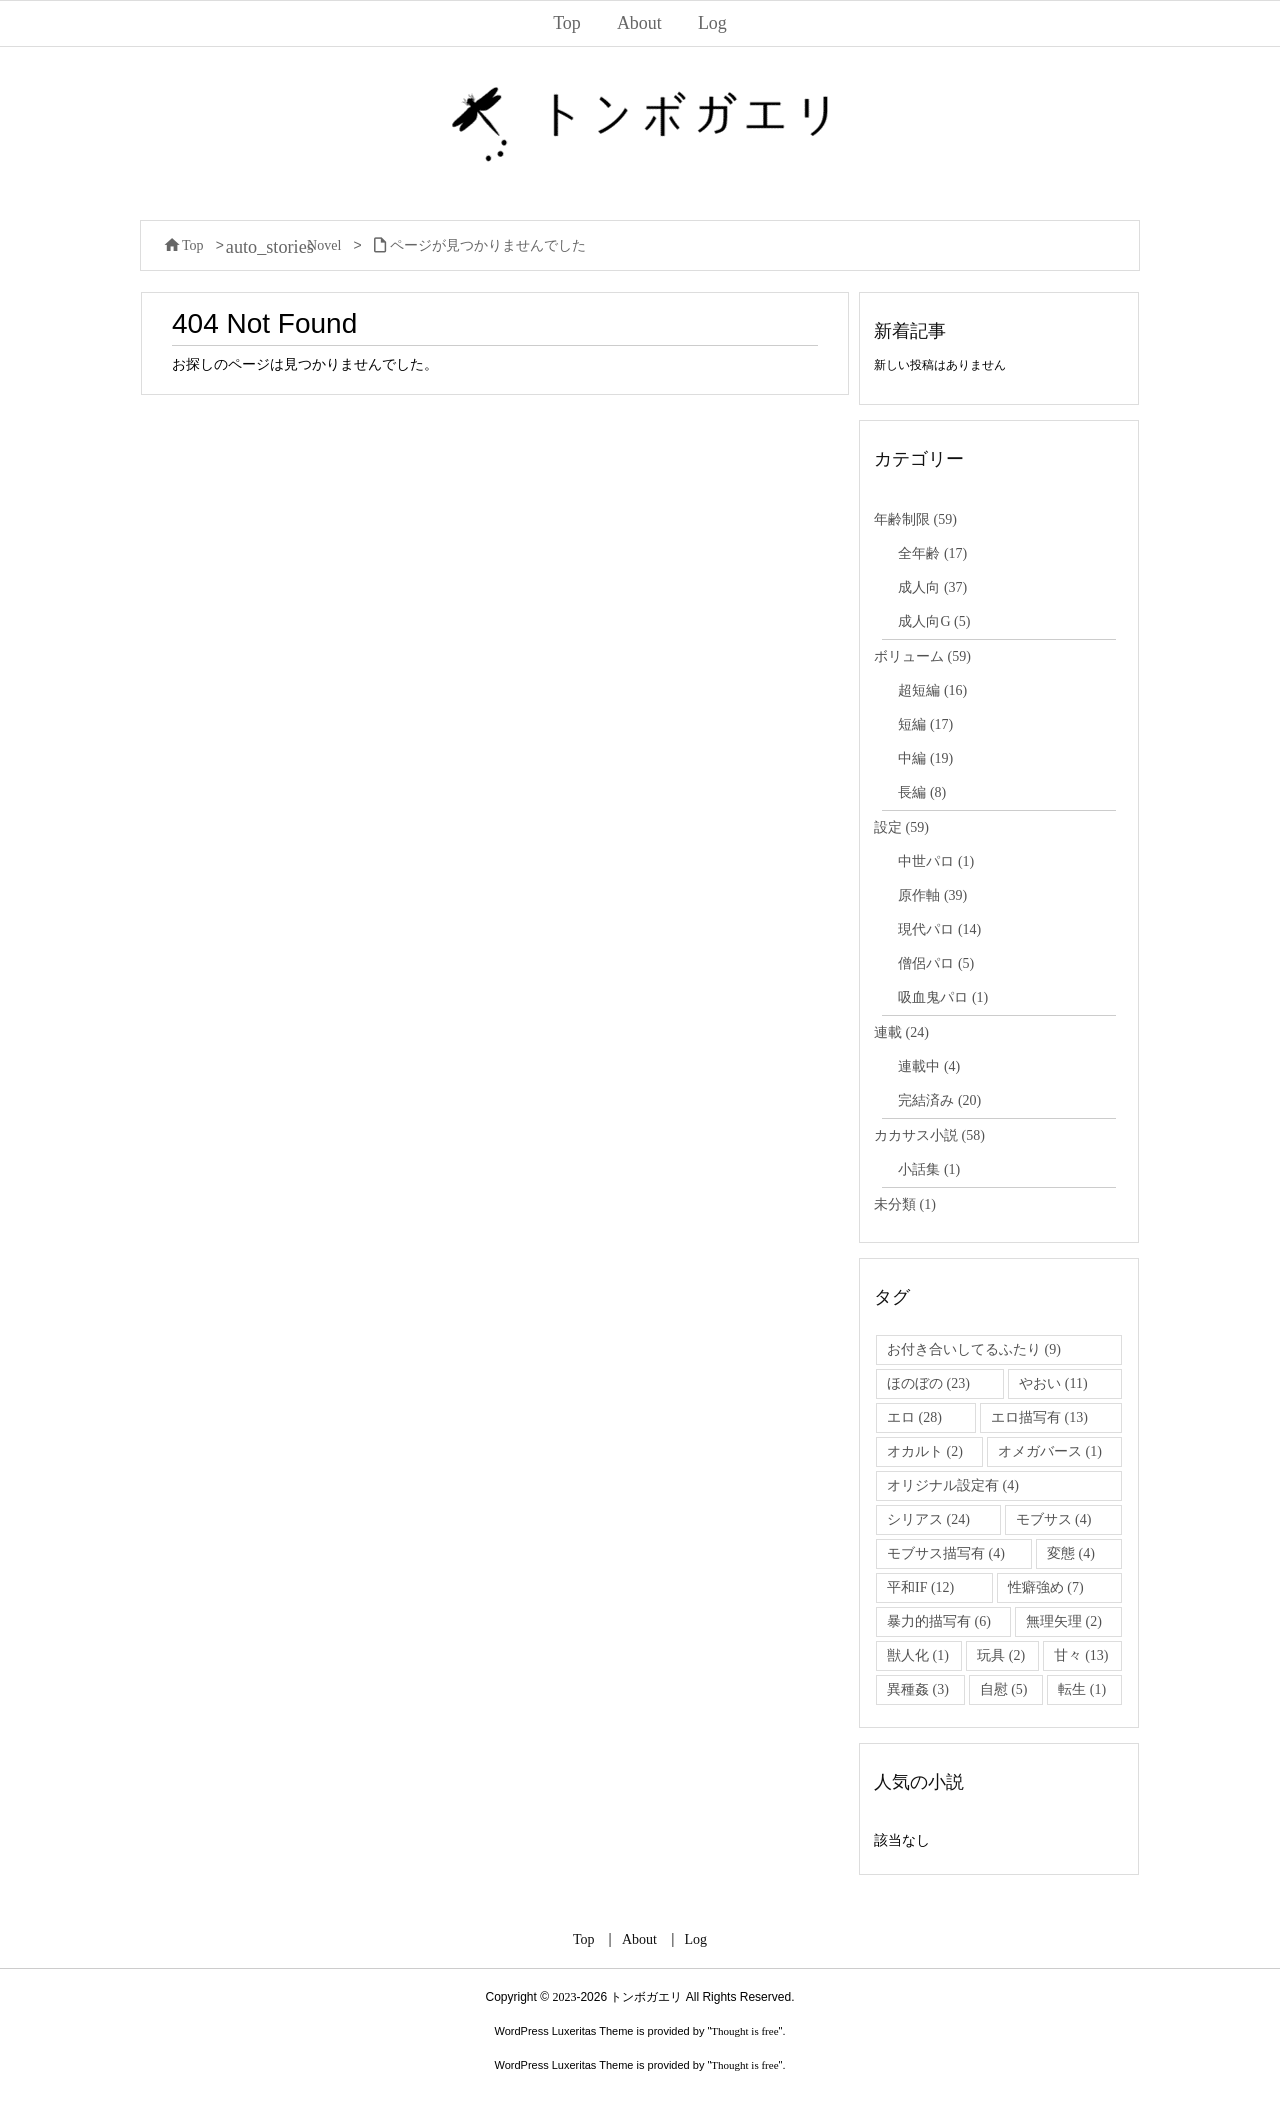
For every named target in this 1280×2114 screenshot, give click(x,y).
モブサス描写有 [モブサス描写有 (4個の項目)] (946, 1553)
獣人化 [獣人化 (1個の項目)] (918, 1655)
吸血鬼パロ (943, 997)
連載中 (929, 1066)
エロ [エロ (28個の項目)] (914, 1417)
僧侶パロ (936, 963)
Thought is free (744, 2031)
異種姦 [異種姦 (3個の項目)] (918, 1689)
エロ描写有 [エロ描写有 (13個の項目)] (1039, 1417)
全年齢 (932, 553)
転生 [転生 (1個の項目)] (1082, 1689)
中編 (925, 758)
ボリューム (922, 656)
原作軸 (932, 895)
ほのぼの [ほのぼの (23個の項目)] (928, 1383)
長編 (922, 792)
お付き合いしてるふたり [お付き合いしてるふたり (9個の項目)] (974, 1349)
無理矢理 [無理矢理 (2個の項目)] (1064, 1621)
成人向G (934, 621)
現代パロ (939, 929)
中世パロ (936, 861)
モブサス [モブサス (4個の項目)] (1054, 1519)
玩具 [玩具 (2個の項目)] (1001, 1655)
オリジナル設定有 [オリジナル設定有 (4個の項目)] (953, 1485)
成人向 (932, 587)
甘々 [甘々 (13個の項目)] (1081, 1655)
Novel (324, 245)
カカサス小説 (929, 1135)
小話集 (929, 1169)
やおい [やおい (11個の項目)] (1053, 1383)
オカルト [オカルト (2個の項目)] (925, 1451)
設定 (901, 827)
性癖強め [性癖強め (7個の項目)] (1046, 1587)
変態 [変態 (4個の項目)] (1071, 1553)
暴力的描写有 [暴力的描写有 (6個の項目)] (939, 1621)
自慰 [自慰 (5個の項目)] (1004, 1689)
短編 (925, 724)
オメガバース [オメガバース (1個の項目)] (1050, 1451)
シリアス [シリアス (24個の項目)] (928, 1519)
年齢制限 (915, 519)
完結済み (939, 1100)
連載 (901, 1032)
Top (193, 245)
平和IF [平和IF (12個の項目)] (920, 1587)
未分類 (905, 1204)
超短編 (932, 690)
